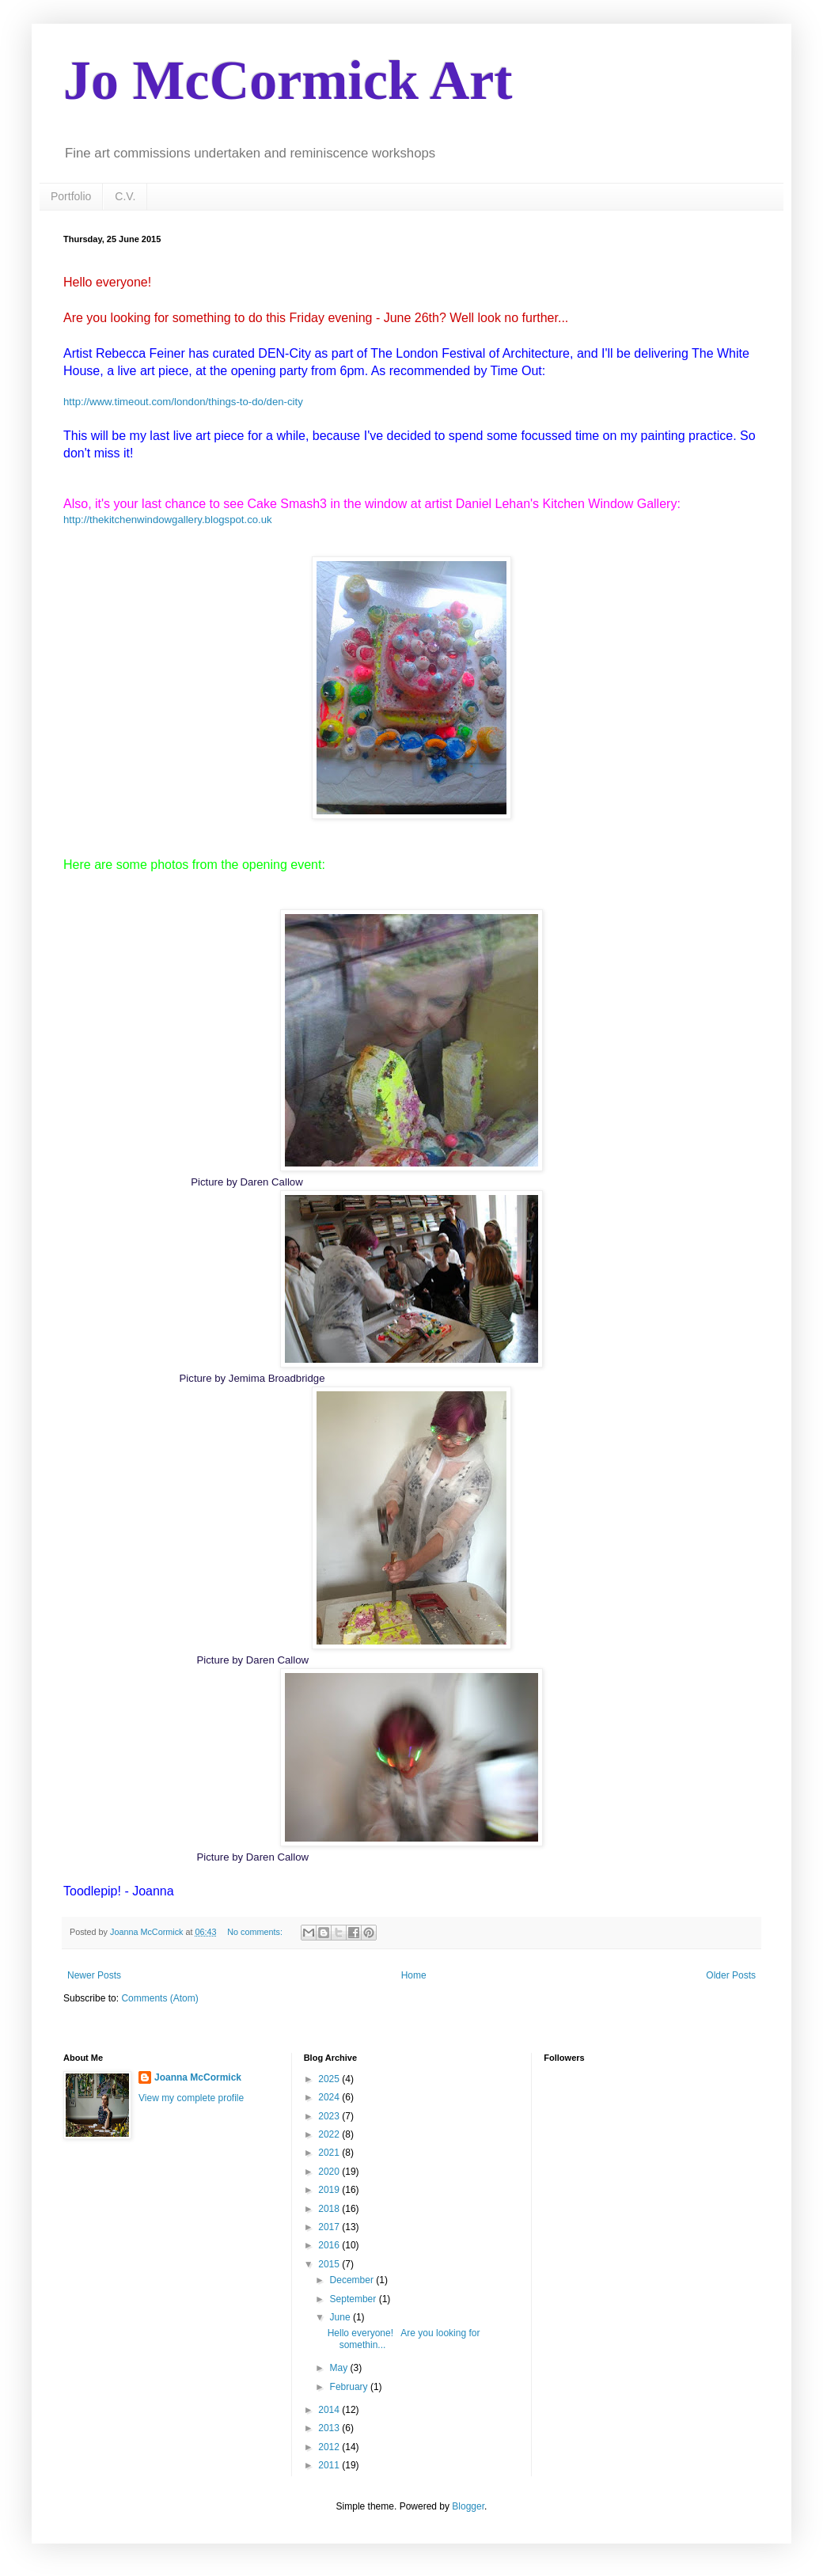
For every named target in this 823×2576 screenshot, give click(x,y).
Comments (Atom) (159, 1998)
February (350, 2386)
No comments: (256, 1932)
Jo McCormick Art (288, 80)
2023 (330, 2116)
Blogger (468, 2506)
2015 (330, 2264)
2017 (330, 2227)
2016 (330, 2245)
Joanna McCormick (197, 2077)
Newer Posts (94, 1975)
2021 (330, 2152)
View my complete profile (191, 2098)
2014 (330, 2409)
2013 (330, 2428)
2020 (330, 2171)
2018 (330, 2208)
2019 (330, 2189)
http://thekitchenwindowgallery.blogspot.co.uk (167, 519)
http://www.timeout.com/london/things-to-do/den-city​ (183, 402)
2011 (330, 2465)
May (340, 2367)
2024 (330, 2097)
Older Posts (731, 1975)
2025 (330, 2079)
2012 (330, 2447)
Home (414, 1975)
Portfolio (71, 196)
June (341, 2317)
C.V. (125, 196)
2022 (330, 2134)
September (354, 2299)
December (353, 2280)
